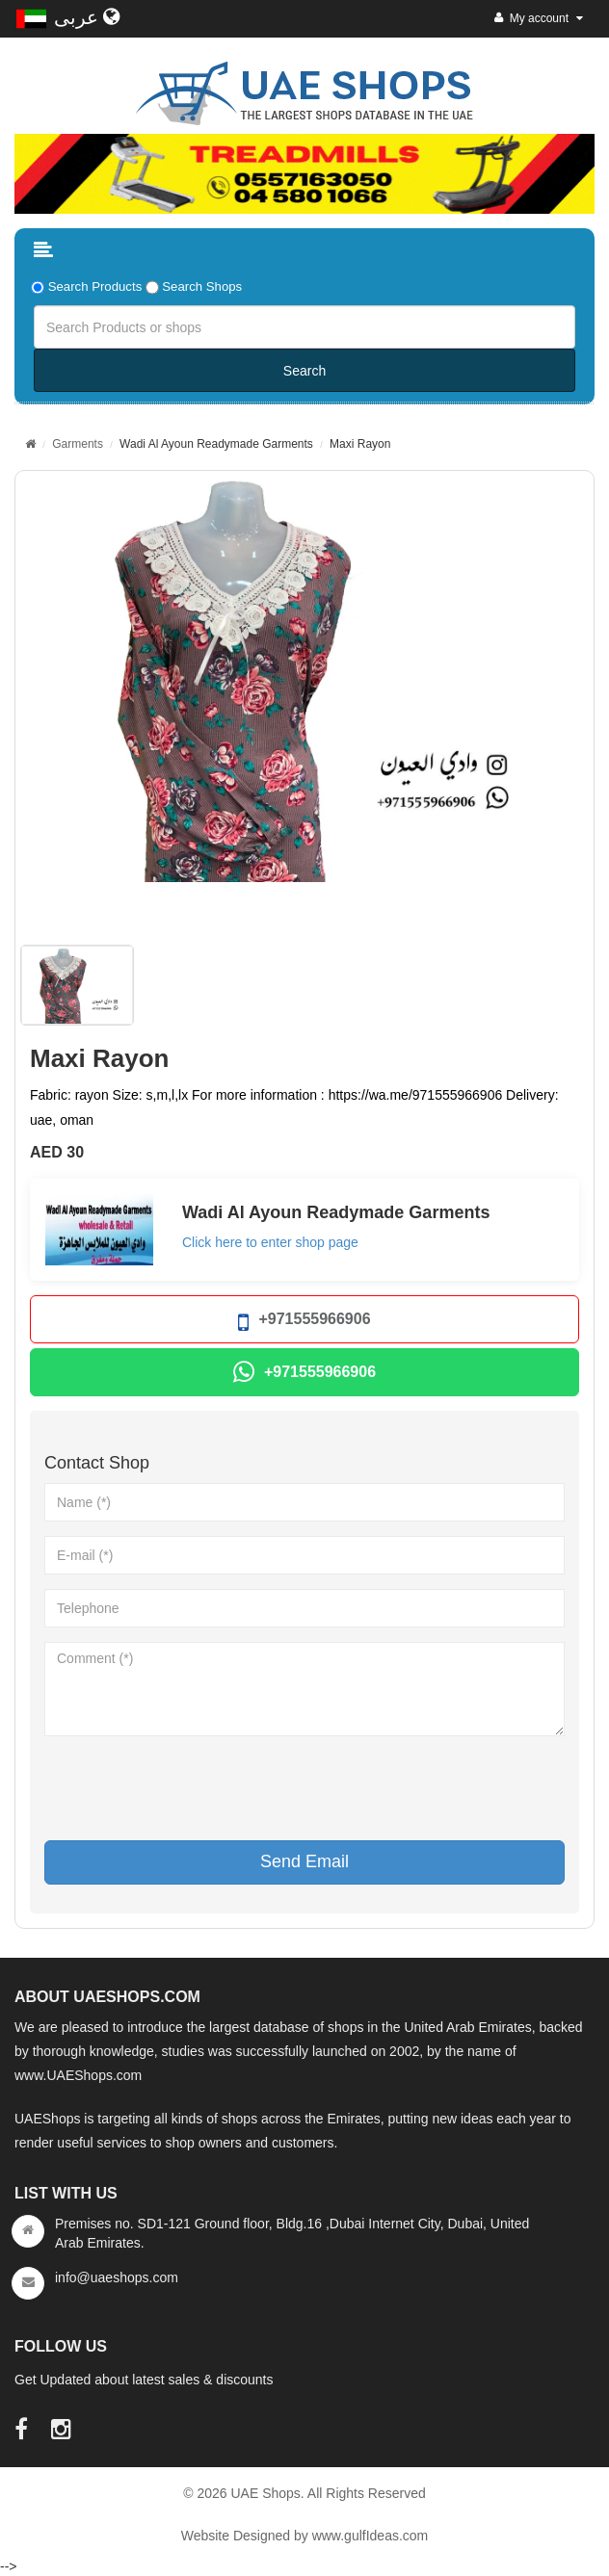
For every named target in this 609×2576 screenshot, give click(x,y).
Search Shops (202, 286)
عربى (87, 17)
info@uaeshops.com (116, 2277)
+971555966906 (304, 1323)
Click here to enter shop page (270, 1242)
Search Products (95, 286)
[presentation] (190, 1788)
